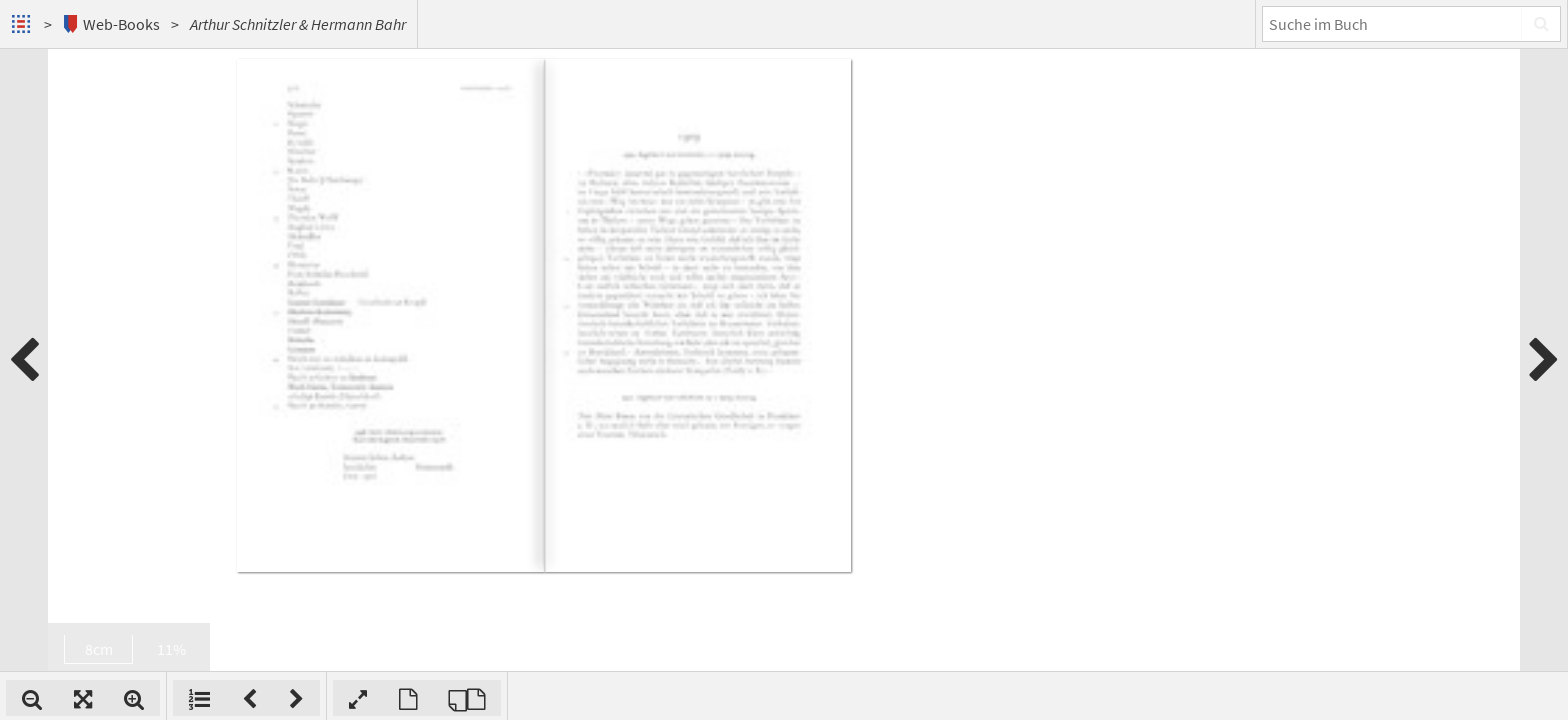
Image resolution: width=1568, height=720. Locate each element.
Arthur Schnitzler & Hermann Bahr (298, 24)
